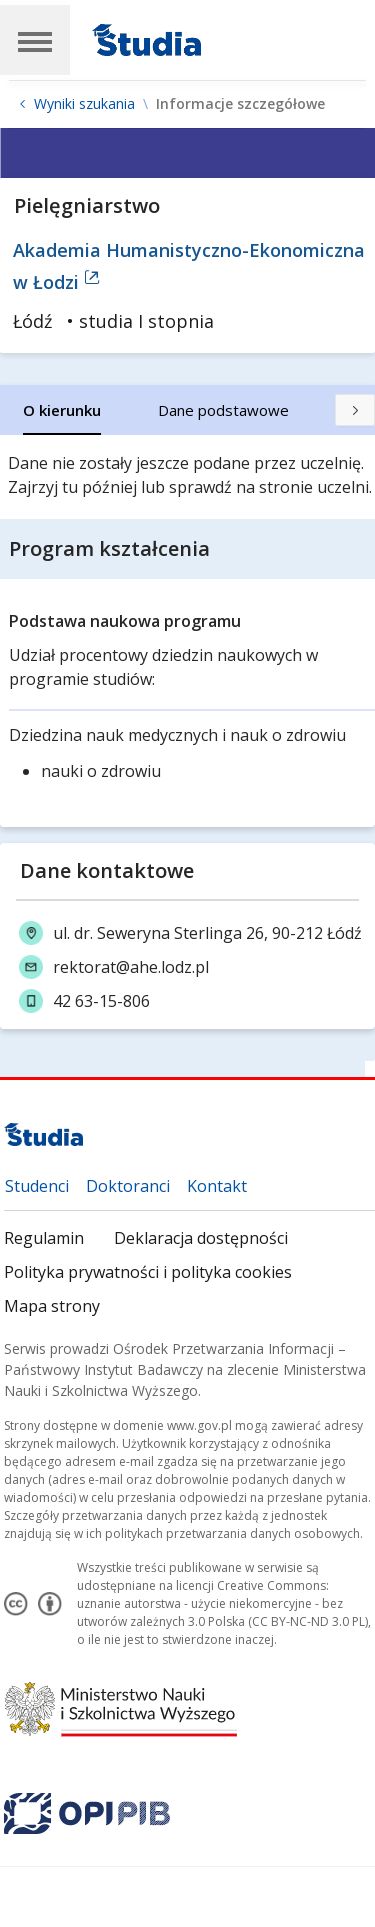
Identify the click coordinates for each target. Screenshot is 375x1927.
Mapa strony (52, 1306)
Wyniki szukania (84, 104)
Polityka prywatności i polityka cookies (148, 1272)
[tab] (62, 410)
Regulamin (44, 1238)
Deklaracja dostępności (201, 1238)
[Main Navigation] (35, 40)
